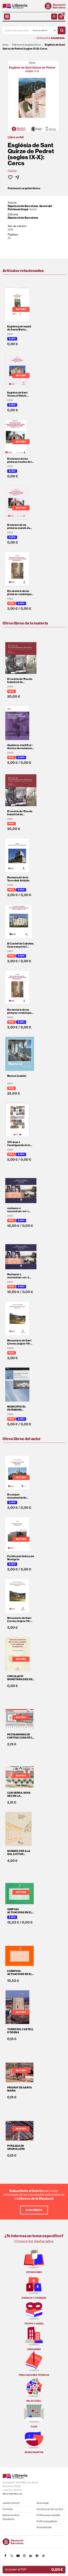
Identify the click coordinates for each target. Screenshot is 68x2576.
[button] (61, 17)
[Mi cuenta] (54, 17)
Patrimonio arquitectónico (24, 188)
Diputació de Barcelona (23, 217)
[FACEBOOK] (5, 2556)
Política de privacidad (48, 2515)
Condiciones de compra (50, 2509)
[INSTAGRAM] (24, 2556)
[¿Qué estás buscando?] (16, 30)
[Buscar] (61, 30)
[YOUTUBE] (18, 2556)
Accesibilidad (44, 2527)
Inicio (6, 44)
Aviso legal (43, 2503)
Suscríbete (34, 2210)
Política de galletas (47, 2521)
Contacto (8, 2509)
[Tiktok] (43, 2556)
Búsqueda (50, 38)
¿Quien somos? (11, 2503)
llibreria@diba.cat (12, 2493)
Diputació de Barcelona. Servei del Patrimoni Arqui (30, 207)
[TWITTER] (11, 2556)
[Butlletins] (37, 2556)
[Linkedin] (30, 2556)
